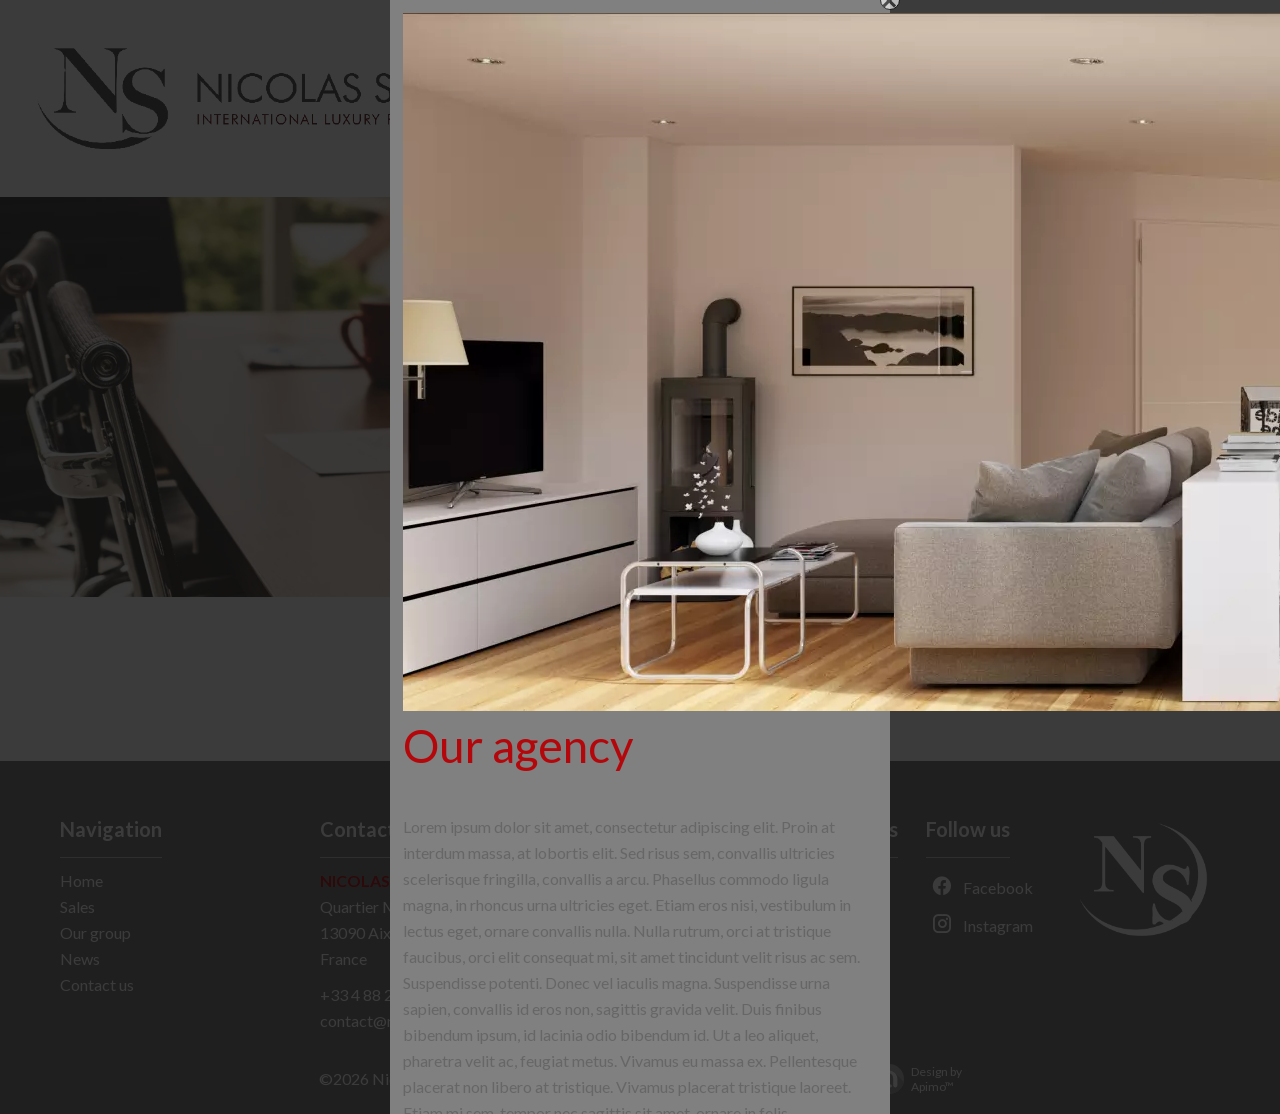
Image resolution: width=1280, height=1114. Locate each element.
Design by (913, 1079)
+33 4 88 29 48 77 (382, 994)
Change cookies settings (775, 1077)
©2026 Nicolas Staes (392, 1078)
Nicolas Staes (380, 880)
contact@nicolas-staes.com (415, 1020)
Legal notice (526, 1077)
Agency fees (630, 1077)
